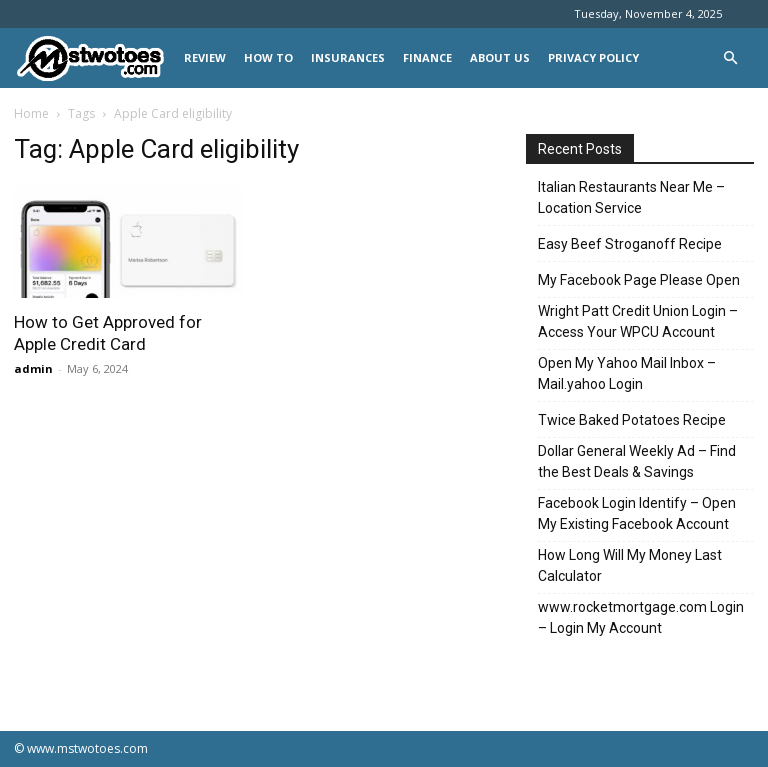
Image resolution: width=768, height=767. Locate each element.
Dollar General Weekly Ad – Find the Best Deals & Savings (637, 461)
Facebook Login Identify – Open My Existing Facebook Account (637, 513)
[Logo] (94, 58)
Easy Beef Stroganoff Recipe (630, 244)
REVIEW (205, 57)
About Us (500, 57)
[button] (730, 58)
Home (31, 113)
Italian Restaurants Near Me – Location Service (631, 197)
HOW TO (268, 57)
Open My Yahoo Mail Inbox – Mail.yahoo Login (627, 373)
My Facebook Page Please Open (639, 280)
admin (33, 368)
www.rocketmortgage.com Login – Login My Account (641, 617)
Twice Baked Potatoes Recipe (632, 420)
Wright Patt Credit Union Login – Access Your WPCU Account (638, 321)
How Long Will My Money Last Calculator (630, 565)
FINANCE (427, 57)
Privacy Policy (593, 57)
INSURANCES (348, 57)
